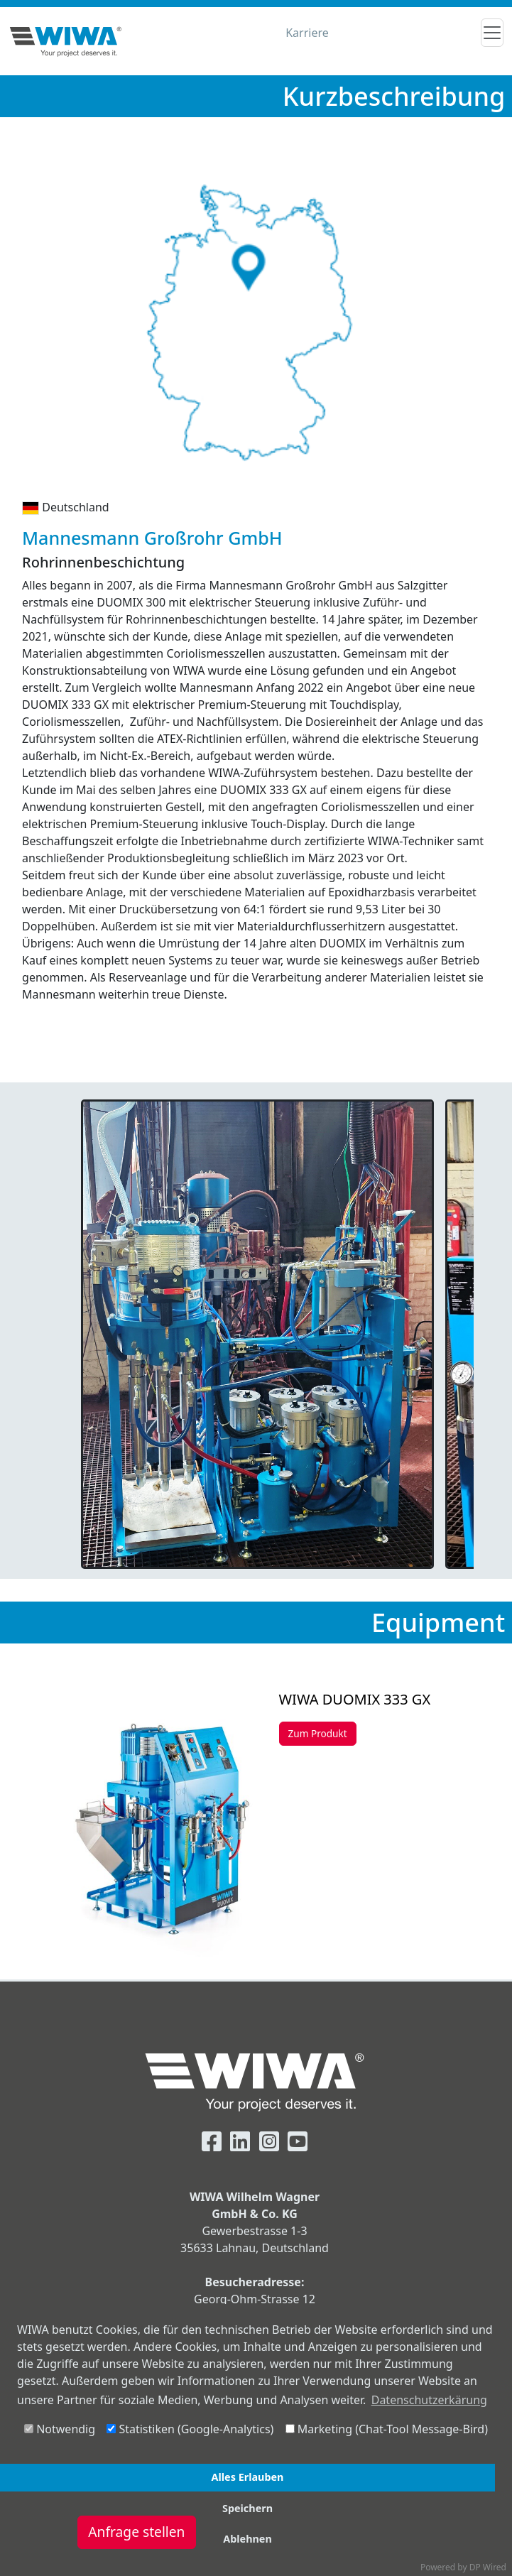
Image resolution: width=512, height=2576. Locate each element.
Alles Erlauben (248, 2477)
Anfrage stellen (136, 2531)
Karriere (307, 32)
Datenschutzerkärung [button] (429, 2400)
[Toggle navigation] (492, 32)
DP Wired (487, 2567)
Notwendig (59, 2429)
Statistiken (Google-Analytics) (190, 2429)
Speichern (247, 2508)
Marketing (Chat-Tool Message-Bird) (386, 2429)
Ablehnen (247, 2538)
